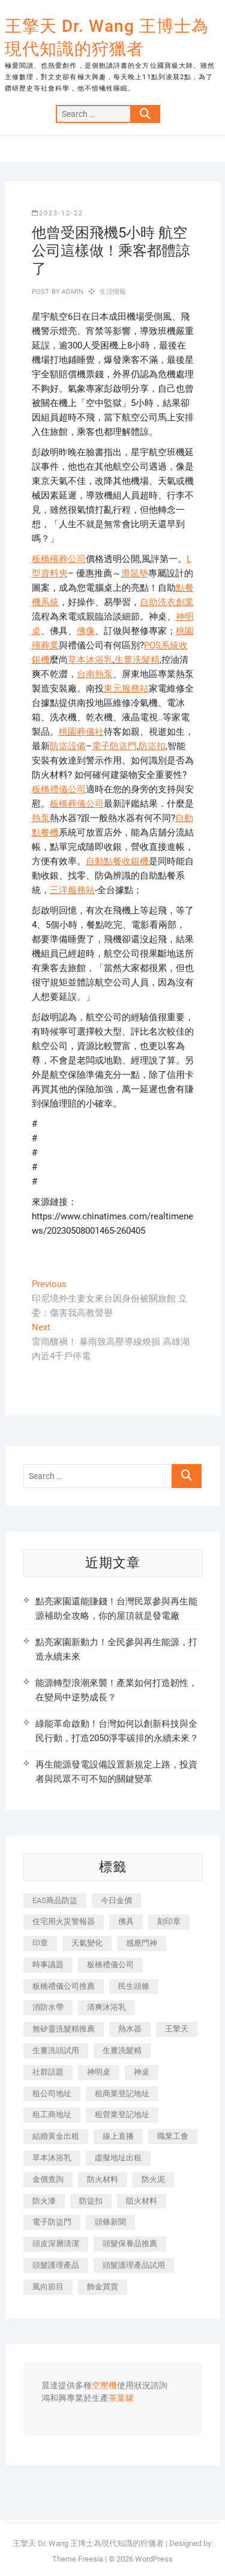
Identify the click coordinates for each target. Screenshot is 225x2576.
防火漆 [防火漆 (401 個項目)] (44, 2200)
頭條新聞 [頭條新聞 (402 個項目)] (110, 2221)
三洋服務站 (72, 890)
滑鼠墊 (134, 573)
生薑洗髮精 (137, 659)
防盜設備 (68, 746)
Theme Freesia (77, 2558)
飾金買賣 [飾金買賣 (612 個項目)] (102, 2286)
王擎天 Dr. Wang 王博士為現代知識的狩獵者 (107, 37)
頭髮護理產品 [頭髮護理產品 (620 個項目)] (55, 2265)
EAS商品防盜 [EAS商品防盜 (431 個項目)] (54, 1900)
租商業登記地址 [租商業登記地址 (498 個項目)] (122, 2093)
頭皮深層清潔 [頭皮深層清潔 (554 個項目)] (55, 2243)
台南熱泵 (95, 674)
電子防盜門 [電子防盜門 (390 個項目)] (51, 2221)
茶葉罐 (121, 2398)
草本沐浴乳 (90, 659)
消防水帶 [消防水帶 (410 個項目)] (48, 2007)
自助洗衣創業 (167, 602)
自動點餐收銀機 (117, 861)
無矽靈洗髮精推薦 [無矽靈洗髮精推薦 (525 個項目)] (63, 2028)
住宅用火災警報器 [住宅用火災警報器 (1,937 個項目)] (63, 1921)
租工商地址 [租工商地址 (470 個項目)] (51, 2114)
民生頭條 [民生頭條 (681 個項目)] (133, 1986)
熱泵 (41, 818)
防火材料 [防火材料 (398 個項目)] (102, 2179)
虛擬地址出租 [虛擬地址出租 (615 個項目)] (118, 2157)
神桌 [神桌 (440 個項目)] (141, 2071)
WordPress (154, 2558)
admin (71, 292)
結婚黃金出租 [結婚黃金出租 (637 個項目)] (55, 2136)
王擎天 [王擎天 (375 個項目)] (176, 2028)
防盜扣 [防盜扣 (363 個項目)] (91, 2200)
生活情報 (113, 292)
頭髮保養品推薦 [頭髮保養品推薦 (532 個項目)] (130, 2243)
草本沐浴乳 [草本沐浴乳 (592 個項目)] (51, 2157)
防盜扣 (152, 746)
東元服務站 (126, 688)
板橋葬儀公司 (77, 803)
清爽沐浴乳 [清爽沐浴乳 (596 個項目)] (106, 2007)
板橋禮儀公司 (59, 789)
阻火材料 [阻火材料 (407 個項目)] (141, 2200)
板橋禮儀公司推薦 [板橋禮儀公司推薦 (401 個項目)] (63, 1986)
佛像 (86, 631)
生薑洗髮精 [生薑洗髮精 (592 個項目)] (122, 2050)
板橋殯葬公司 (59, 559)
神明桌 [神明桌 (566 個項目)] (98, 2071)
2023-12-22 (57, 213)
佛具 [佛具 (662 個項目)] (126, 1921)
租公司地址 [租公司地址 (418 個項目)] (51, 2093)
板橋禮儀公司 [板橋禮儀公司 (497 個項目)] (110, 1964)
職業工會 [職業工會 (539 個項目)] (172, 2136)
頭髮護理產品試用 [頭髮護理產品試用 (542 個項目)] (134, 2265)
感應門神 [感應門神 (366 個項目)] (141, 1942)
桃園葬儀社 (81, 731)
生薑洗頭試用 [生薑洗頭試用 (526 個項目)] (55, 2050)
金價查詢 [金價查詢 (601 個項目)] (48, 2179)
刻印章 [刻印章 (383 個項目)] (169, 1921)
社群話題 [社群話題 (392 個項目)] (48, 2071)
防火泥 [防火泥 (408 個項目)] (153, 2179)
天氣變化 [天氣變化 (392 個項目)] (87, 1942)
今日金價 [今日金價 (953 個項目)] (116, 1900)
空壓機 (104, 2386)
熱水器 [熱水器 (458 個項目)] (130, 2028)
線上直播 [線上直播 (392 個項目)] (118, 2136)
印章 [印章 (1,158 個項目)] (40, 1942)
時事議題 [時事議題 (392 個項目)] (48, 1964)
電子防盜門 (114, 746)
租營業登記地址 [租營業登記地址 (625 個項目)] (122, 2114)
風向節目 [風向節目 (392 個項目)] (48, 2286)
